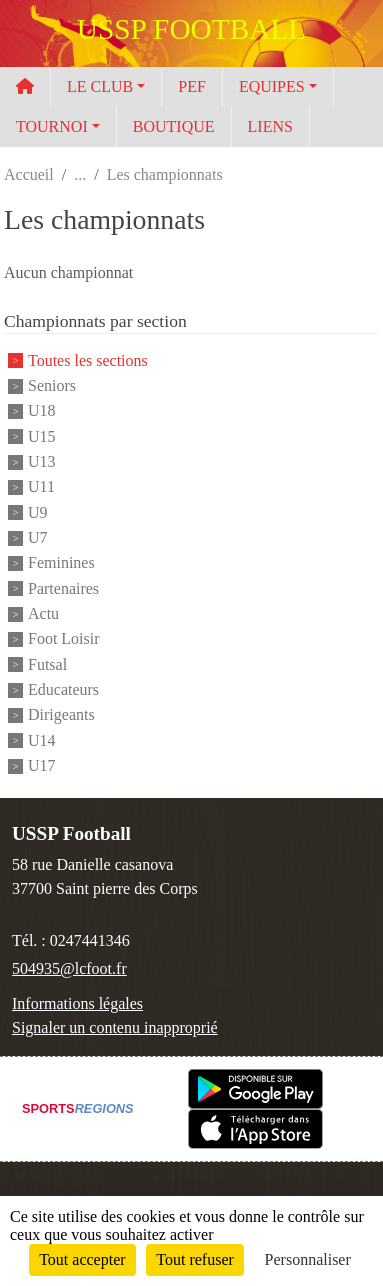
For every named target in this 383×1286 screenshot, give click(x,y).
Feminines (61, 563)
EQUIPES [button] (272, 86)
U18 (42, 411)
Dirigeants (61, 715)
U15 (42, 436)
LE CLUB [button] (100, 86)
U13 (42, 461)
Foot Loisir (64, 639)
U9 (38, 512)
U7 (38, 537)
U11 (41, 487)
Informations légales (77, 1003)
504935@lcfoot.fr (69, 968)
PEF (192, 86)
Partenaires (63, 588)
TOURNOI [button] (52, 126)
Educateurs (63, 689)
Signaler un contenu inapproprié (115, 1027)
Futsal (47, 664)
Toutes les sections (88, 360)
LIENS (270, 126)
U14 (42, 740)
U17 (42, 765)
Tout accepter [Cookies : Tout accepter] (82, 1259)
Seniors (52, 385)
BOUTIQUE (174, 126)
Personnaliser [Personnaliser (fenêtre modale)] (308, 1259)
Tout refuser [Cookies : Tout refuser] (195, 1259)
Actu (43, 613)
